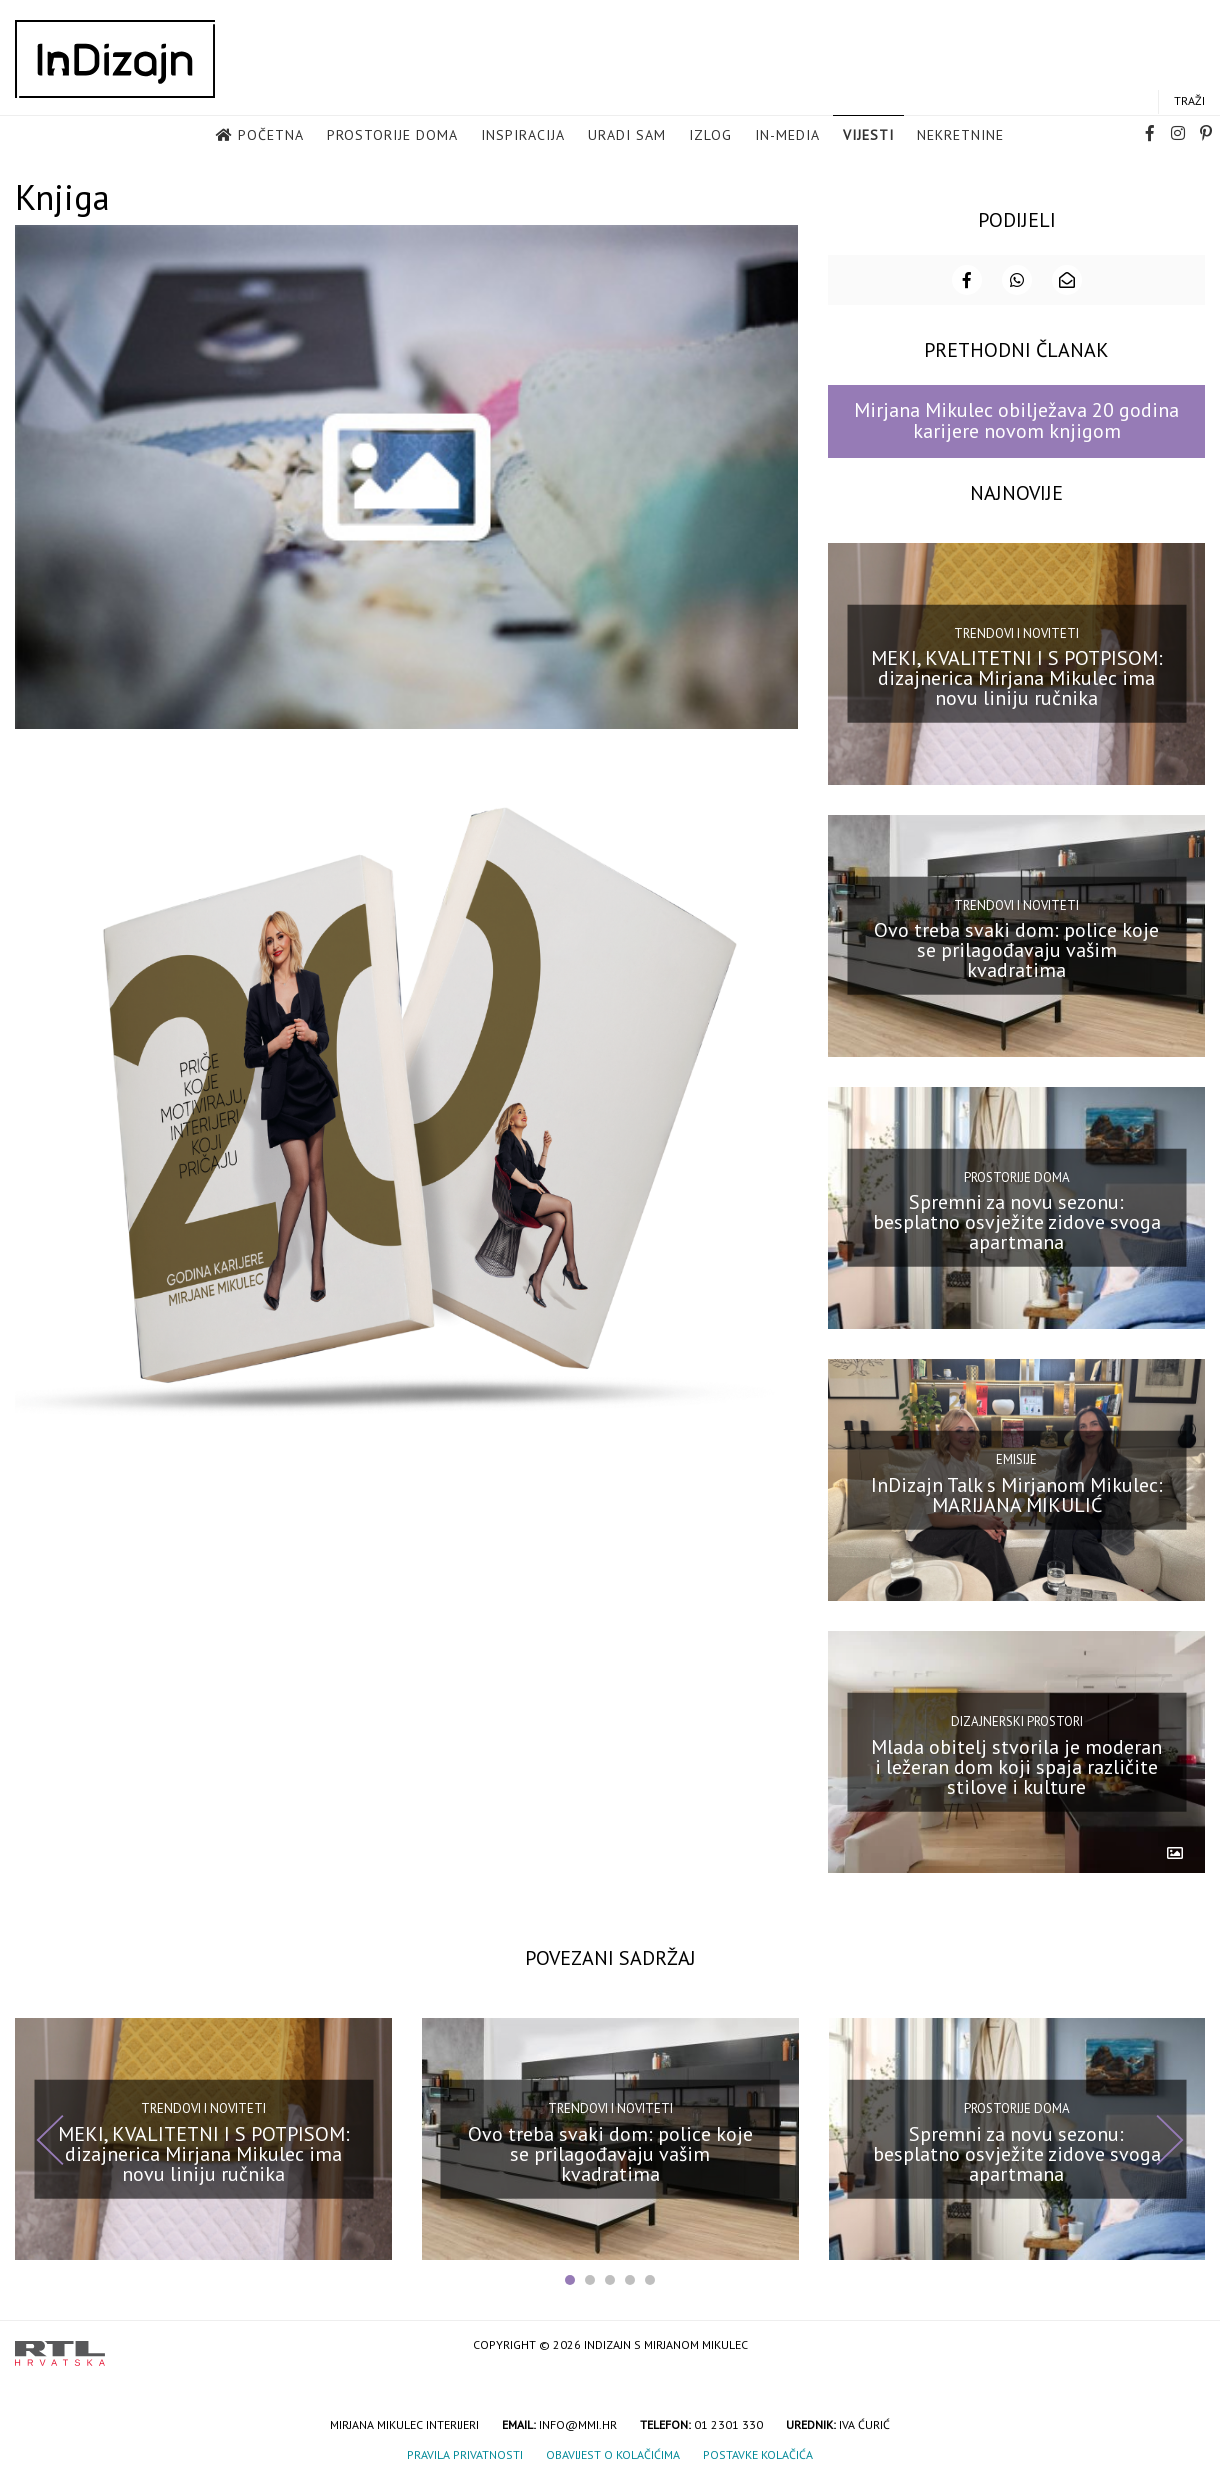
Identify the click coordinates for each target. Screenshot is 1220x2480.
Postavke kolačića (758, 2452)
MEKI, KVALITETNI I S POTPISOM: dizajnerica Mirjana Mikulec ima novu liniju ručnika (1017, 676)
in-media (787, 136)
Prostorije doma (392, 136)
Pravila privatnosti (465, 2452)
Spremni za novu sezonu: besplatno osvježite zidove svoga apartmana (1017, 1220)
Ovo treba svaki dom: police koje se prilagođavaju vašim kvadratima (1016, 948)
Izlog (710, 136)
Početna (271, 136)
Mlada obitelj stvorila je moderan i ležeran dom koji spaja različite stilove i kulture (1016, 1765)
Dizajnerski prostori (1017, 1719)
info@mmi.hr (578, 2422)
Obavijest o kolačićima (613, 2452)
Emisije (1016, 1457)
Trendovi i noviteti (1016, 630)
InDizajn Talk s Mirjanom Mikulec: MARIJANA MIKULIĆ (1017, 1492)
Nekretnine (960, 136)
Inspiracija (523, 136)
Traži (1189, 101)
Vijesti (868, 136)
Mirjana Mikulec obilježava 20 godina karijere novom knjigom (1016, 418)
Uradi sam (627, 136)
